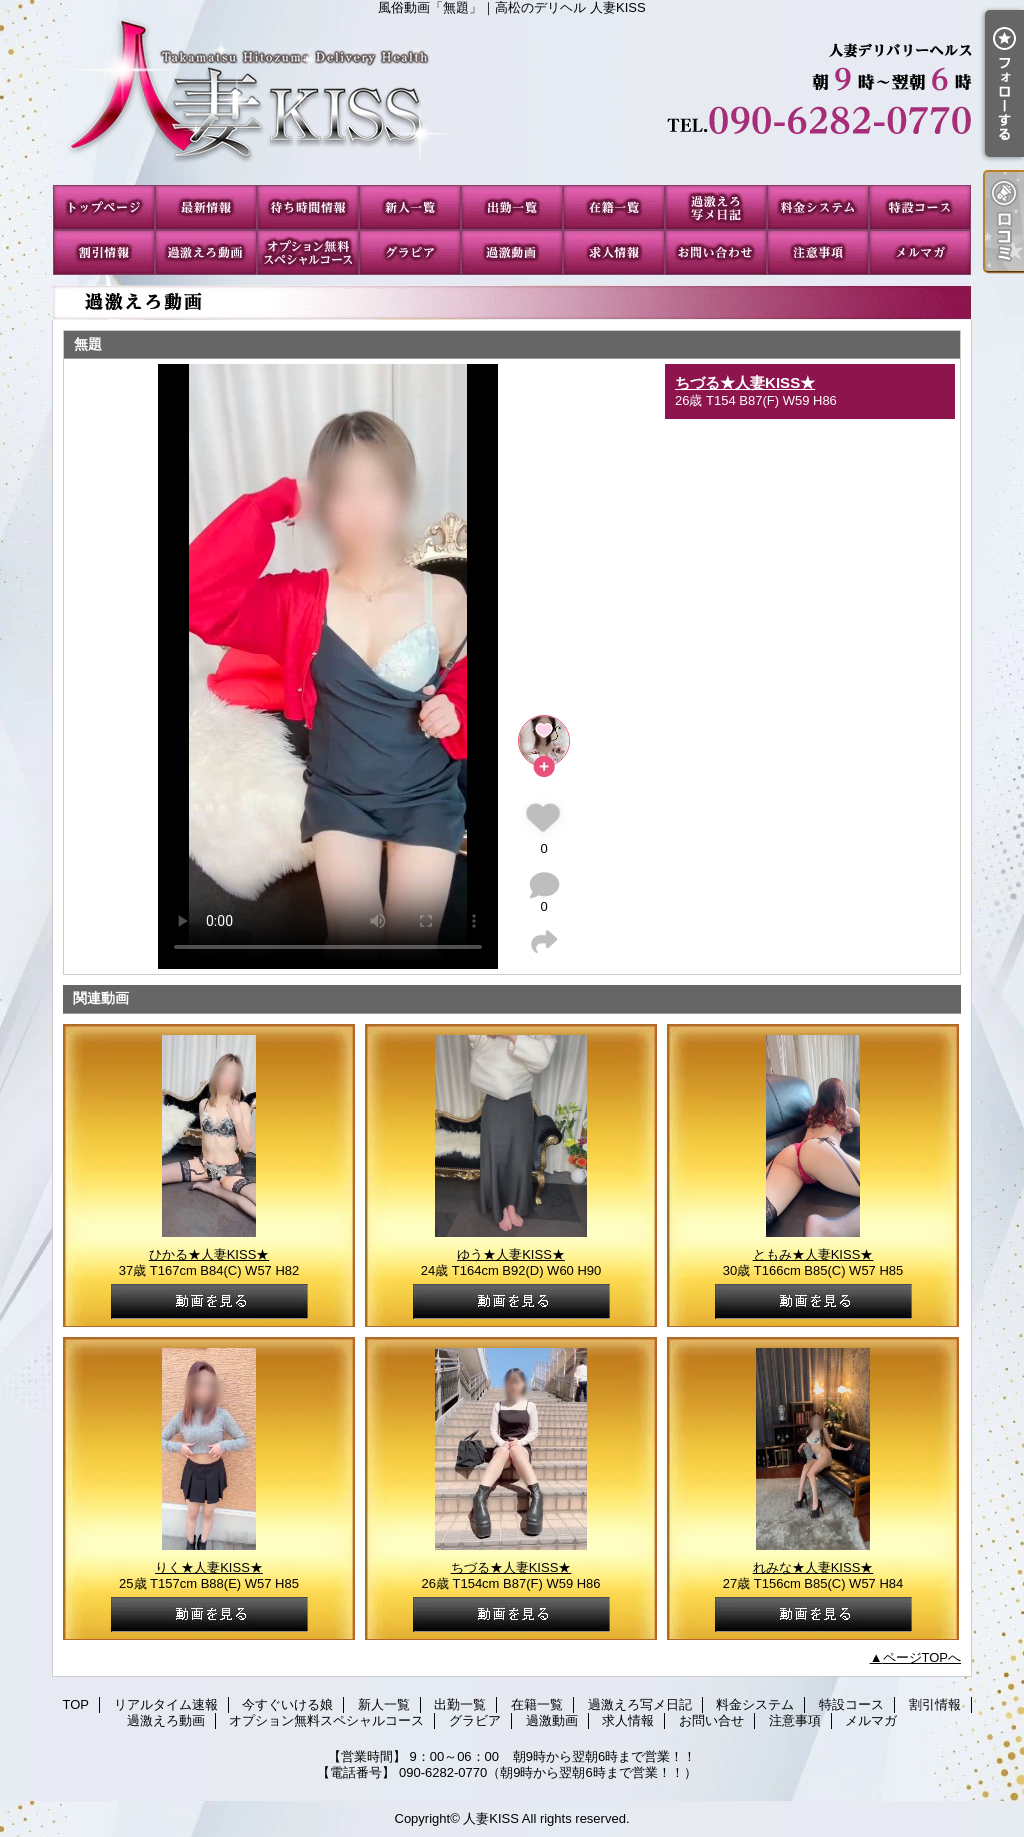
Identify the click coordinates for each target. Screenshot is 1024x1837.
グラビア (410, 252)
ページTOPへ (922, 1657)
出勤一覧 (512, 207)
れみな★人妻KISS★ (813, 1567)
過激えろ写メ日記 (716, 207)
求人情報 (614, 252)
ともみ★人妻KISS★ (813, 1254)
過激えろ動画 (206, 252)
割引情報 (104, 252)
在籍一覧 (614, 207)
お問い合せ (716, 252)
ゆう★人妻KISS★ (511, 1254)
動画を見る (209, 1301)
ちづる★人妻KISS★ (745, 382)
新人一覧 (410, 207)
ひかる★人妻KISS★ (209, 1254)
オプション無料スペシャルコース (308, 252)
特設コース (920, 207)
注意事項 (818, 252)
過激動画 (512, 252)
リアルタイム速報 (206, 207)
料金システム (818, 207)
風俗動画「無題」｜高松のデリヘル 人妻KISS (512, 100)
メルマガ (920, 252)
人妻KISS (491, 1818)
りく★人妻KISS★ (209, 1567)
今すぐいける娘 (308, 207)
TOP (104, 207)
